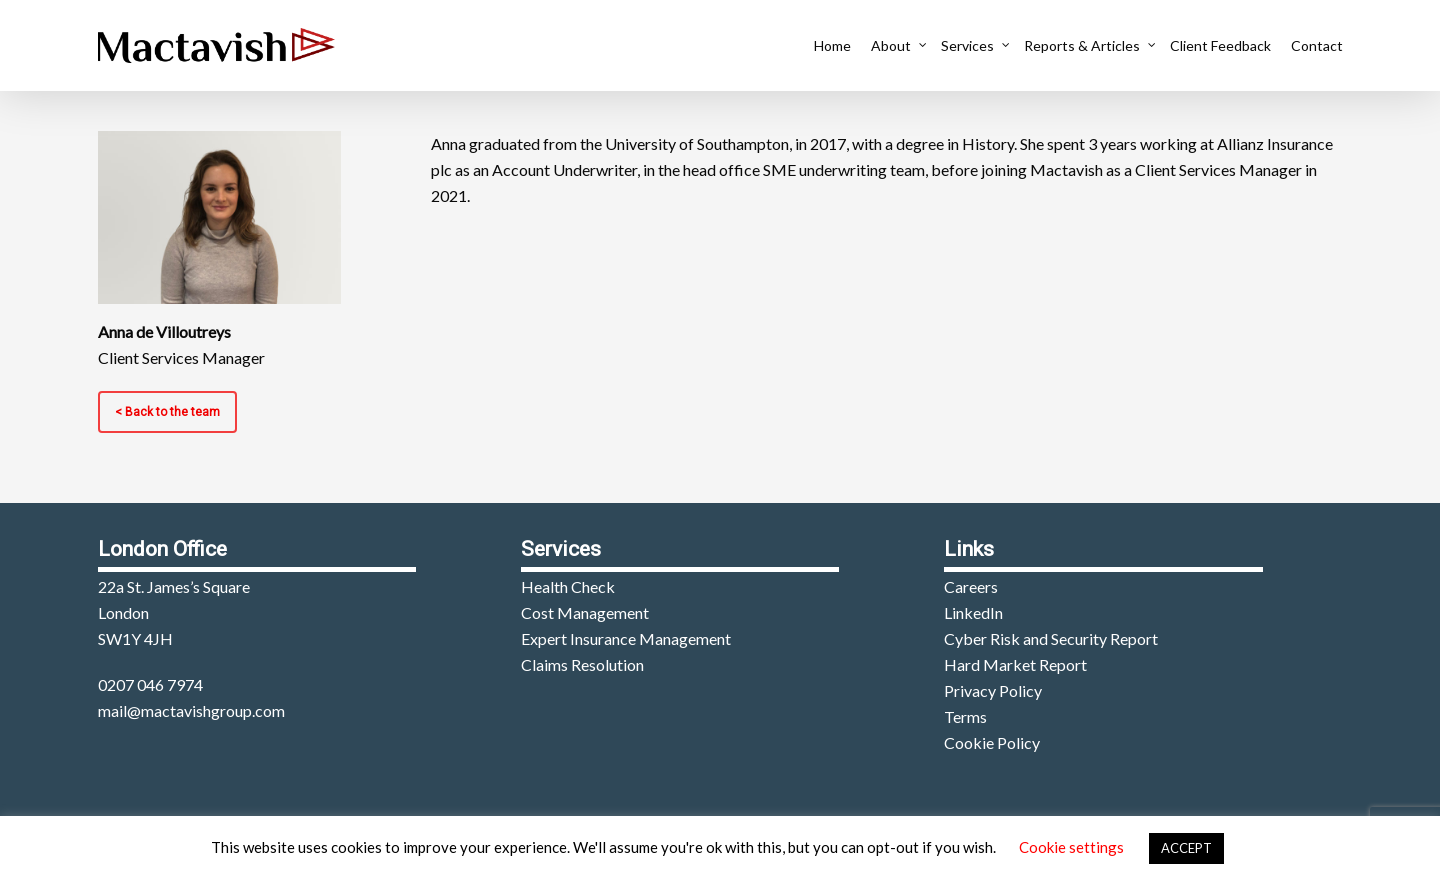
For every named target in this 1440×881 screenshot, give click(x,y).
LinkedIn (973, 612)
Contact (1317, 45)
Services (972, 45)
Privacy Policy (993, 690)
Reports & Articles (1087, 45)
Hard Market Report (1015, 664)
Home (832, 45)
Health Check (568, 586)
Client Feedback (1220, 45)
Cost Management (585, 612)
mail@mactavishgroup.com (191, 710)
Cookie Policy (992, 742)
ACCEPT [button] (1186, 848)
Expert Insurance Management (626, 638)
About (896, 45)
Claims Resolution (582, 664)
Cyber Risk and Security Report (1051, 638)
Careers (971, 586)
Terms (965, 716)
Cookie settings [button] (1071, 847)
